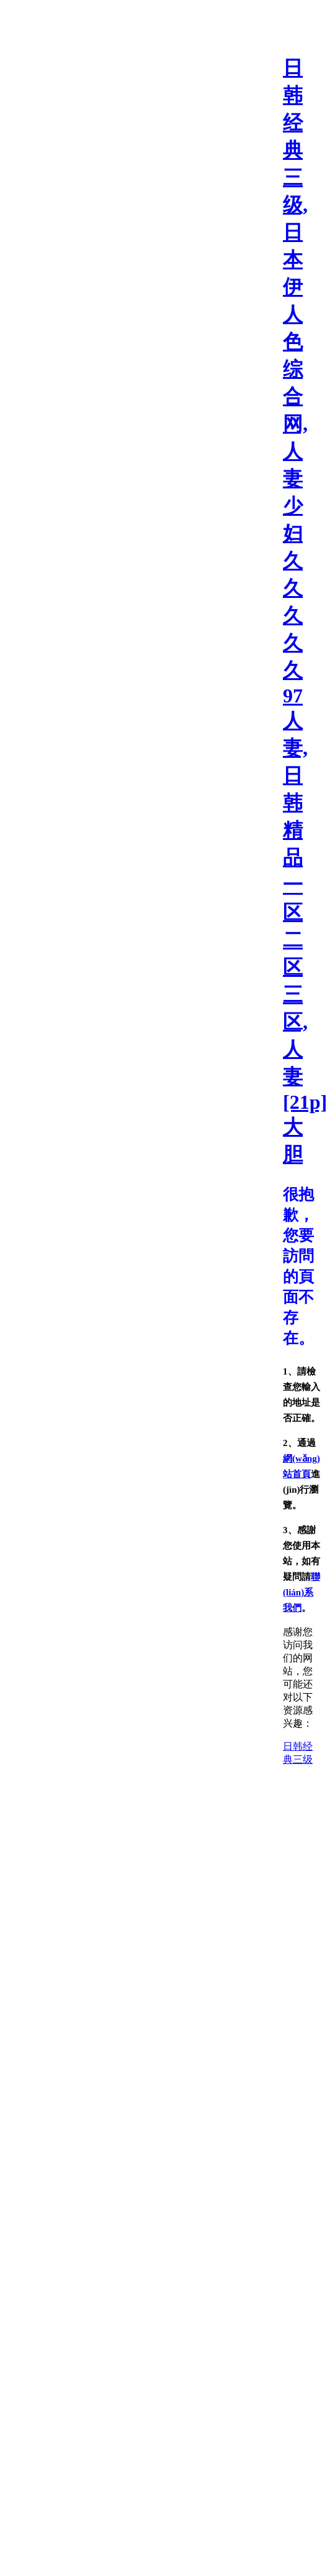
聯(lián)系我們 (301, 1592)
